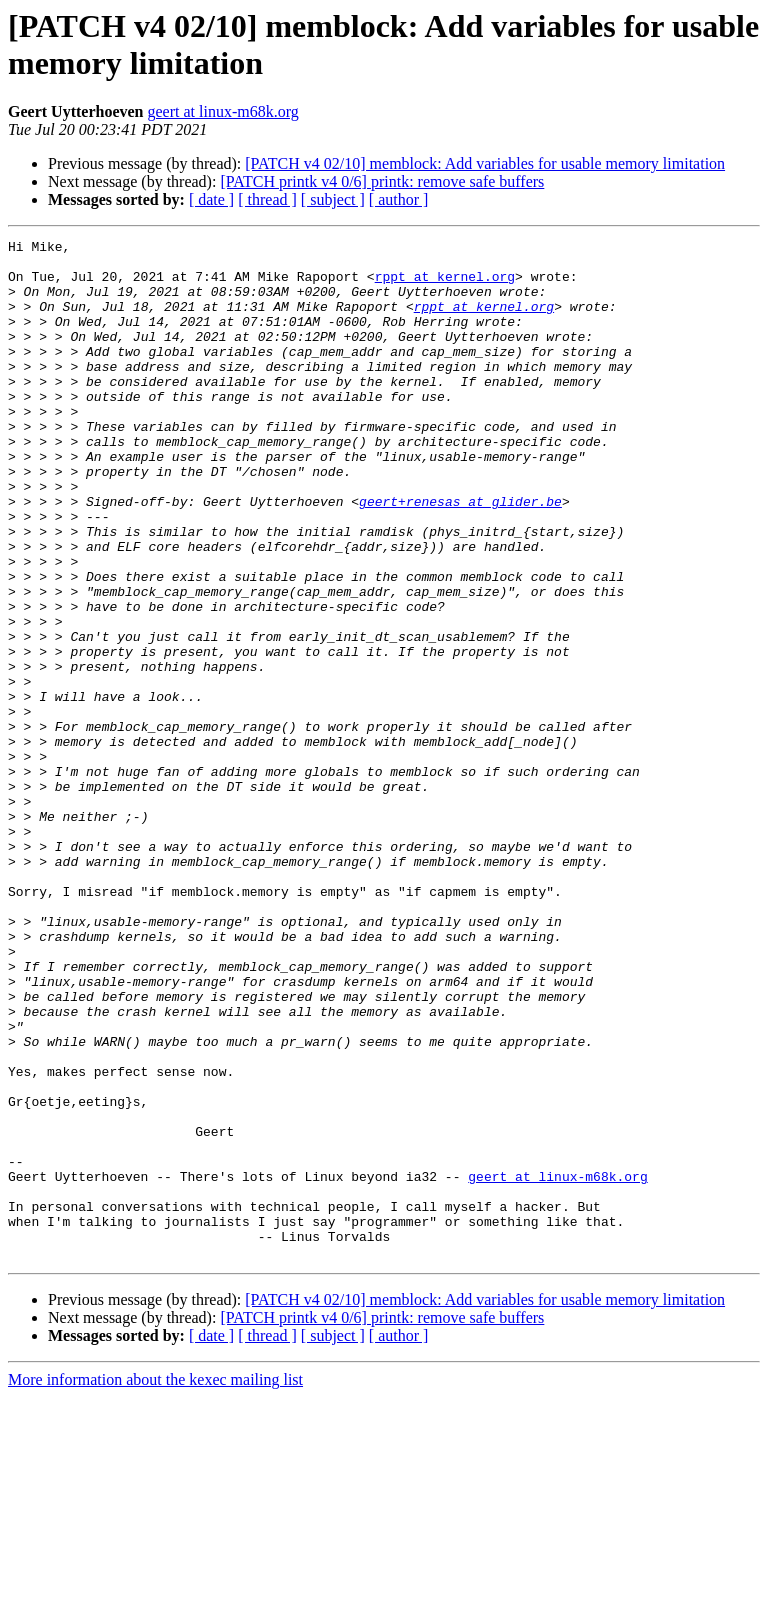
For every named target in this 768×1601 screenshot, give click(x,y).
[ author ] (399, 199)
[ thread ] (267, 199)
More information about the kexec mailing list (155, 1583)
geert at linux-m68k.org (223, 111)
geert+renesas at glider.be (460, 555)
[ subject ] (333, 199)
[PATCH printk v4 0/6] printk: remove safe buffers (382, 181)
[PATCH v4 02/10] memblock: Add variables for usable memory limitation (485, 163)
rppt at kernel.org (445, 285)
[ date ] (211, 199)
